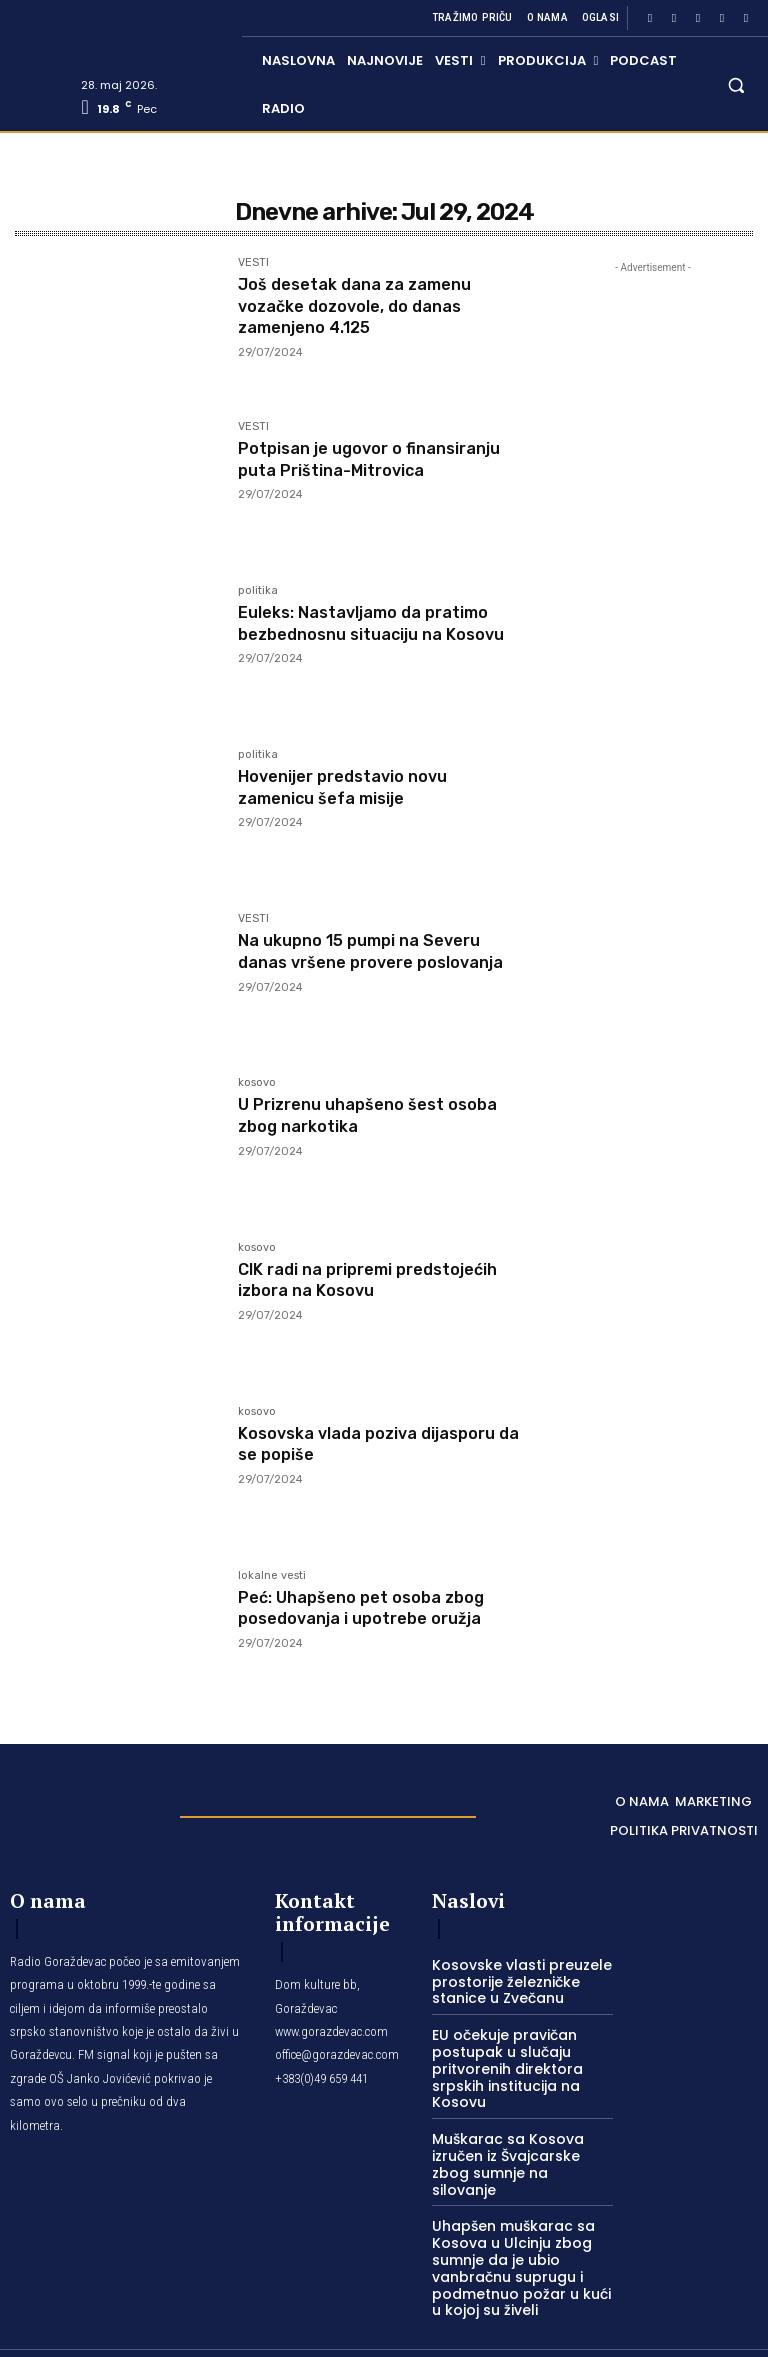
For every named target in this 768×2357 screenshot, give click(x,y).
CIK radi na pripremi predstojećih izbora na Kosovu (371, 1280)
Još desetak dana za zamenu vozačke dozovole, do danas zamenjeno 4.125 (366, 305)
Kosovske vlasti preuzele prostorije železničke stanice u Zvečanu (512, 1979)
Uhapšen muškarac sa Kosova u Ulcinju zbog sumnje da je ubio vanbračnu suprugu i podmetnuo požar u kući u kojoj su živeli (517, 2233)
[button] (736, 84)
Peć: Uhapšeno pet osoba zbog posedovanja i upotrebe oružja (373, 1608)
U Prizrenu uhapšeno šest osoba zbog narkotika (351, 1115)
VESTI (253, 263)
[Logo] (85, 1811)
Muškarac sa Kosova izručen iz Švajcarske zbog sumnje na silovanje (517, 2144)
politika (258, 591)
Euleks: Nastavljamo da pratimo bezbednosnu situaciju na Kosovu (377, 633)
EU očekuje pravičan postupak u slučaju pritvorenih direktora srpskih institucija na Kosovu (499, 2061)
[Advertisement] (653, 622)
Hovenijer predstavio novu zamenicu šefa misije (354, 787)
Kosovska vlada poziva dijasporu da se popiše (380, 1444)
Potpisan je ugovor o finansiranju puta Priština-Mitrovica (355, 469)
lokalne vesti (272, 1576)
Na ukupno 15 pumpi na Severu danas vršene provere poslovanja (371, 961)
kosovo (257, 1083)
